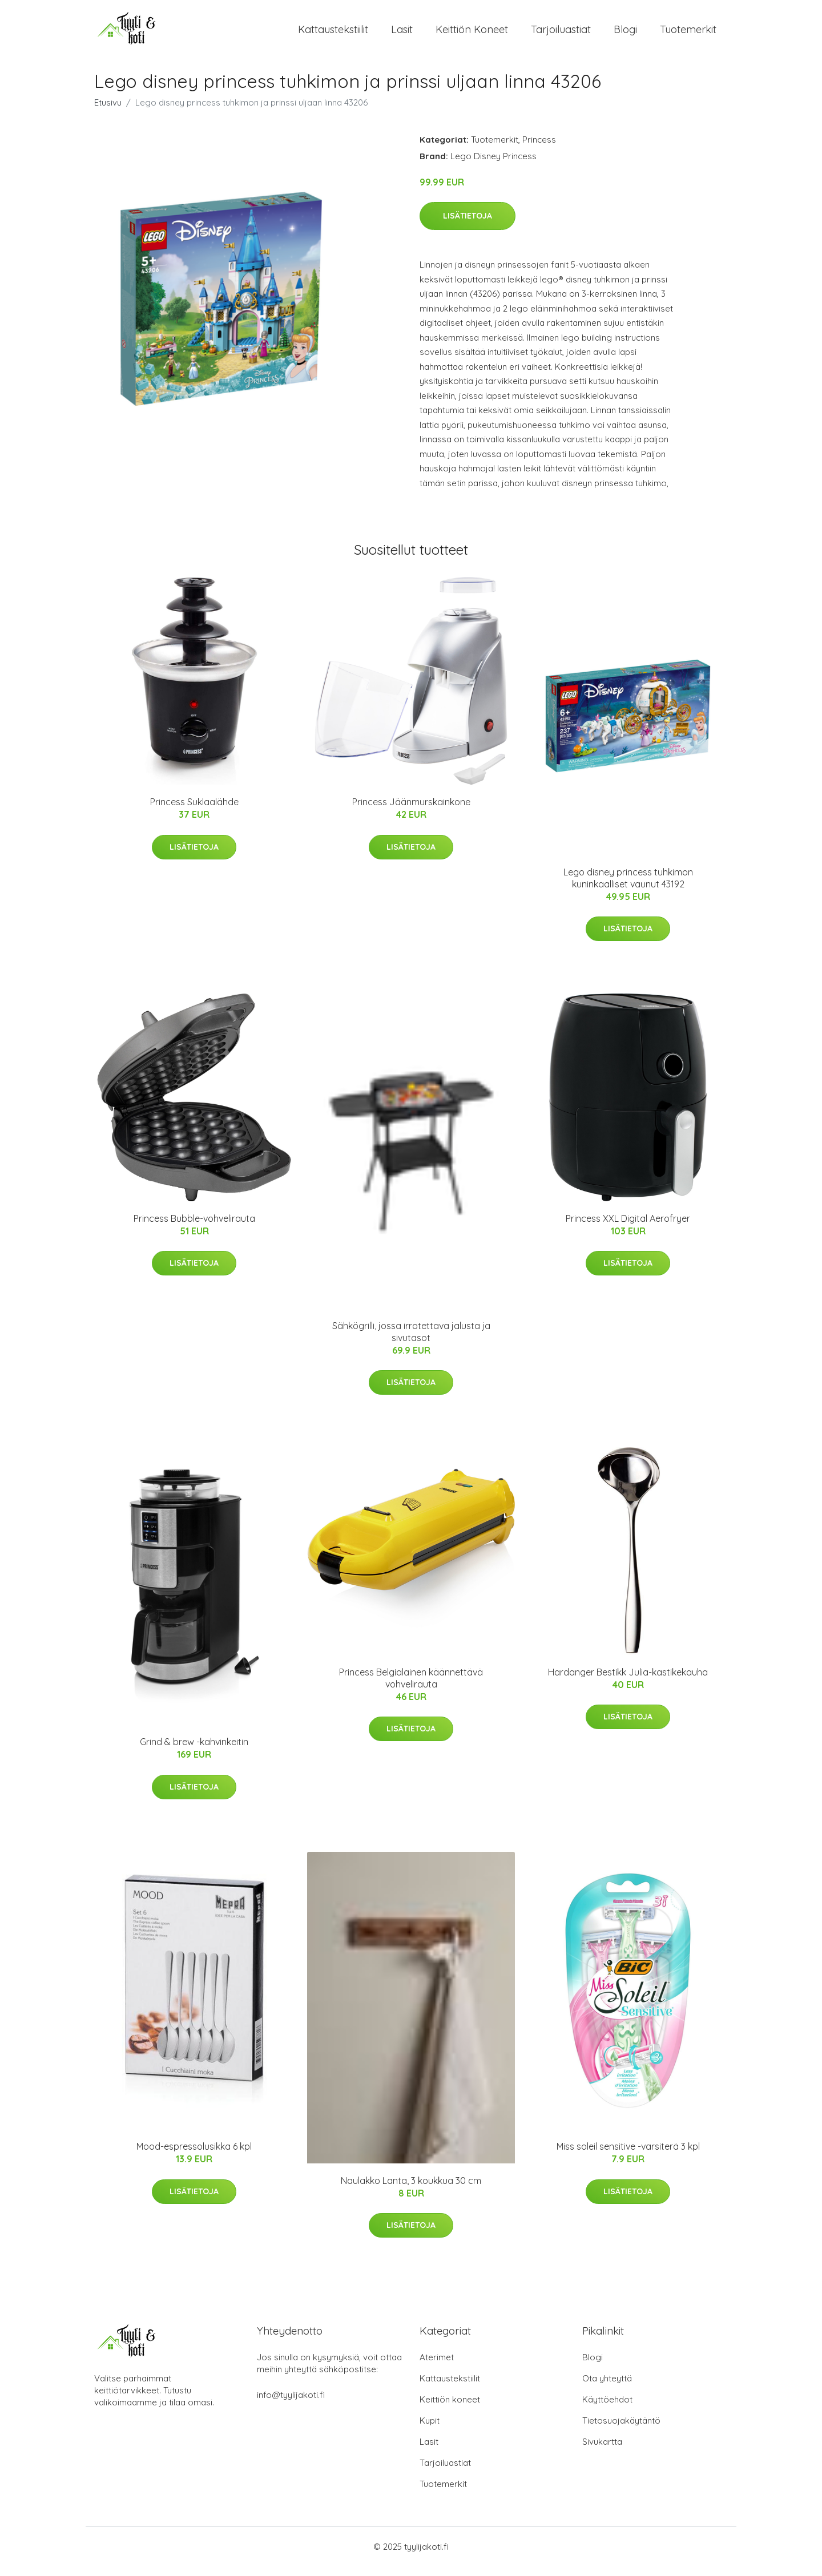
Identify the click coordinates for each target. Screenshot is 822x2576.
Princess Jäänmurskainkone (411, 811)
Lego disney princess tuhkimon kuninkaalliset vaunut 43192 (628, 887)
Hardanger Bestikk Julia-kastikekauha (628, 1681)
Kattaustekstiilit (333, 34)
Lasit (402, 34)
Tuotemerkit (688, 34)
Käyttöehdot (607, 2409)
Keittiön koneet (472, 34)
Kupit (430, 2430)
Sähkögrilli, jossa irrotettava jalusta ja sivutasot (411, 1341)
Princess (539, 149)
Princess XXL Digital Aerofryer (628, 1228)
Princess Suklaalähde (194, 811)
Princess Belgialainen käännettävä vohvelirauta (411, 1687)
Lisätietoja (467, 225)
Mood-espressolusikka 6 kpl (194, 2156)
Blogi (625, 34)
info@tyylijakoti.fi (291, 2404)
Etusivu (108, 112)
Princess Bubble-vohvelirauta (194, 1228)
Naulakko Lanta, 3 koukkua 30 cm (411, 2190)
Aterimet (437, 2366)
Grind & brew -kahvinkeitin (194, 1752)
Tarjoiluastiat (561, 34)
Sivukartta (602, 2451)
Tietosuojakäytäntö (621, 2430)
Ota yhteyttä (607, 2388)
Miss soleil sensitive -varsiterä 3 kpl (628, 2156)
